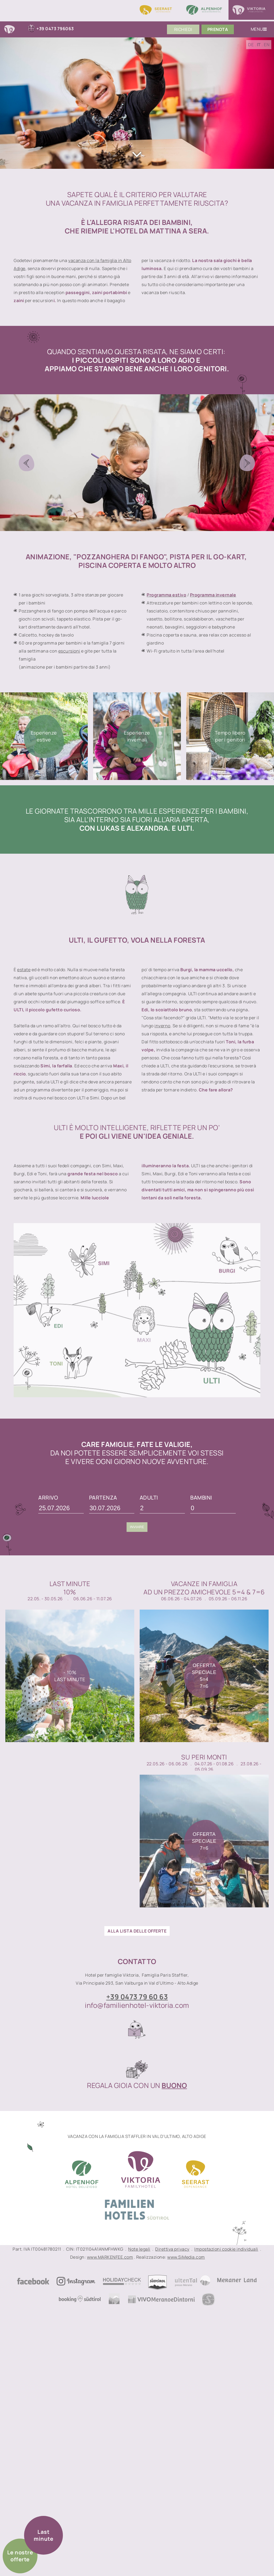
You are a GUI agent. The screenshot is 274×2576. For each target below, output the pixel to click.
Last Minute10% (70, 1587)
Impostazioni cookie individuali (226, 2249)
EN (266, 45)
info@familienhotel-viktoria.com (137, 2005)
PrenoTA (217, 29)
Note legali (139, 2249)
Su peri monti (204, 1757)
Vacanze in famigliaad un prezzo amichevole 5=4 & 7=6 (204, 1587)
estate (24, 970)
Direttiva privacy (172, 2249)
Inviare (137, 1527)
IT (259, 45)
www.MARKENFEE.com (110, 2257)
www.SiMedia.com (186, 2257)
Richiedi (183, 29)
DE (251, 45)
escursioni (69, 651)
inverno (162, 1026)
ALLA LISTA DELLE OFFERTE (137, 1931)
